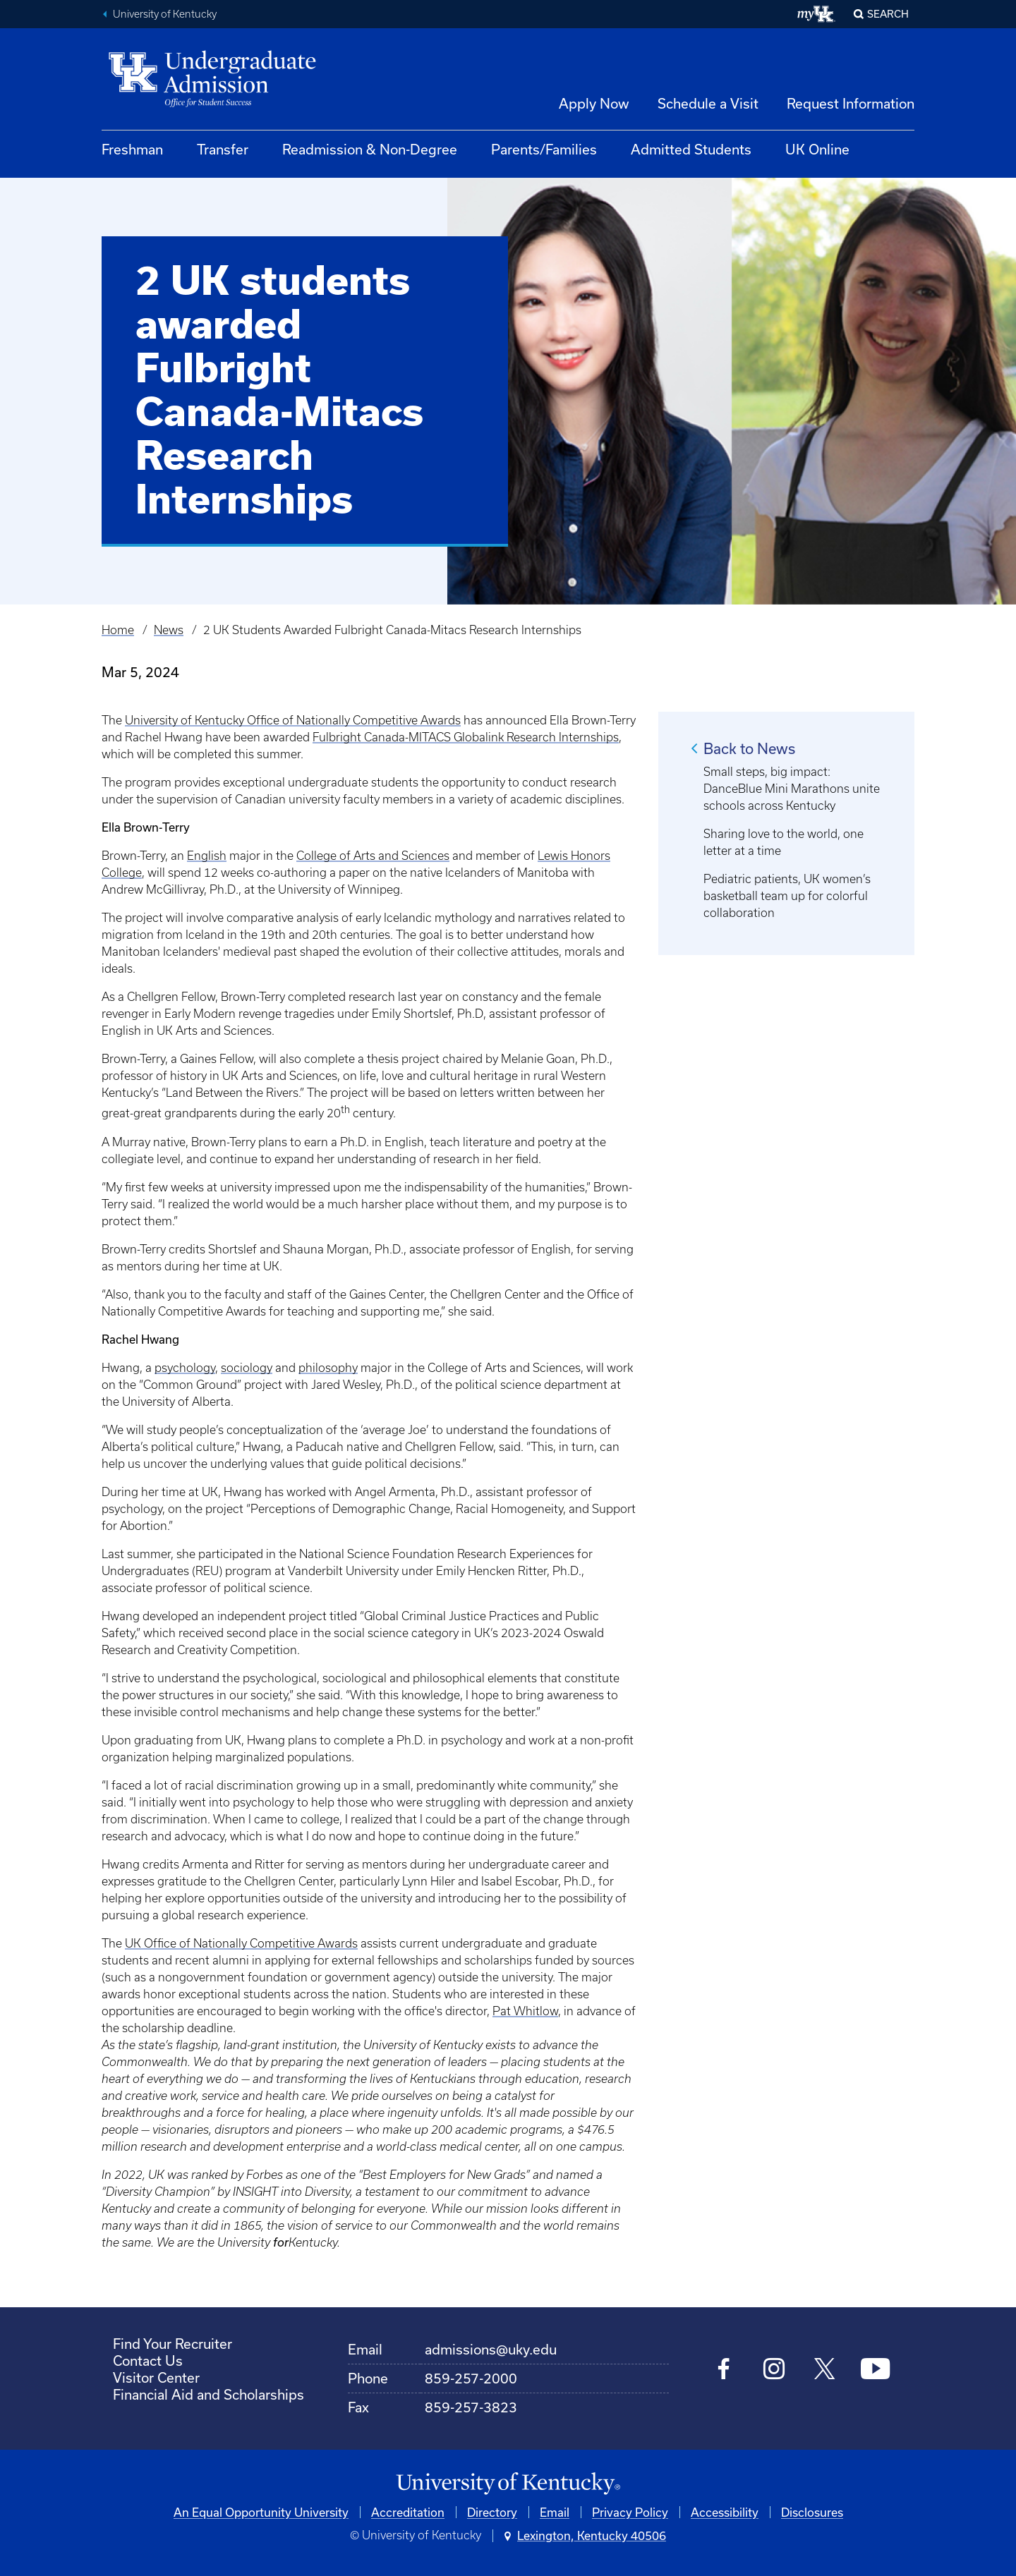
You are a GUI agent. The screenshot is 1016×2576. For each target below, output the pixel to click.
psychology (185, 1367)
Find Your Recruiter (172, 2343)
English (206, 855)
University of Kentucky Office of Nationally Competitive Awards (293, 720)
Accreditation (408, 2512)
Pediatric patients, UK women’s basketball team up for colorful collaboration (787, 896)
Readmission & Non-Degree (369, 149)
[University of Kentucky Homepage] (508, 2484)
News (168, 630)
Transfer (222, 149)
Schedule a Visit (708, 103)
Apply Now (594, 103)
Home (118, 630)
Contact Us (148, 2360)
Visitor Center (156, 2377)
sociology (246, 1367)
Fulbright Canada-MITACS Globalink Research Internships (466, 737)
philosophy (328, 1367)
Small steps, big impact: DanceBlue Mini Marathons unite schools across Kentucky (791, 788)
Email (554, 2512)
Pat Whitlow (525, 2011)
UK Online (817, 149)
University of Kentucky (165, 14)
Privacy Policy (630, 2512)
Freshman (132, 149)
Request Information (850, 103)
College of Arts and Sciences (372, 855)
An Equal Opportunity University (261, 2512)
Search (888, 14)
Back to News (749, 748)
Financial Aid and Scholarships (208, 2394)
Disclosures (812, 2512)
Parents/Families (544, 149)
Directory (492, 2512)
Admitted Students (691, 149)
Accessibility (724, 2512)
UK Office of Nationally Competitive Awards (241, 1943)
